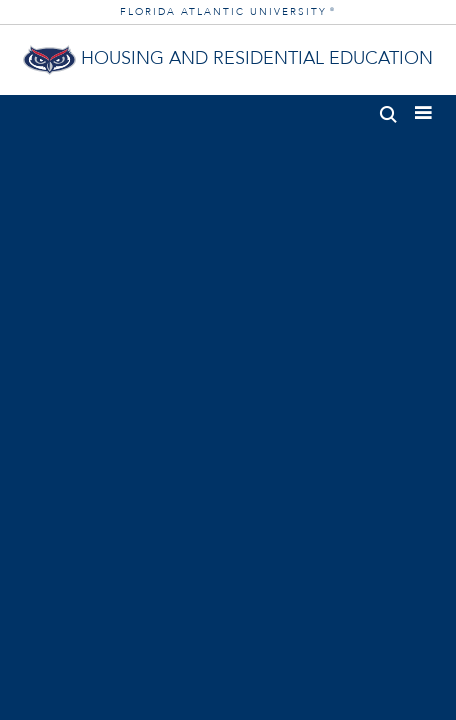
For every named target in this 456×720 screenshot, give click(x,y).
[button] (388, 110)
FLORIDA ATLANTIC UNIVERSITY (228, 12)
